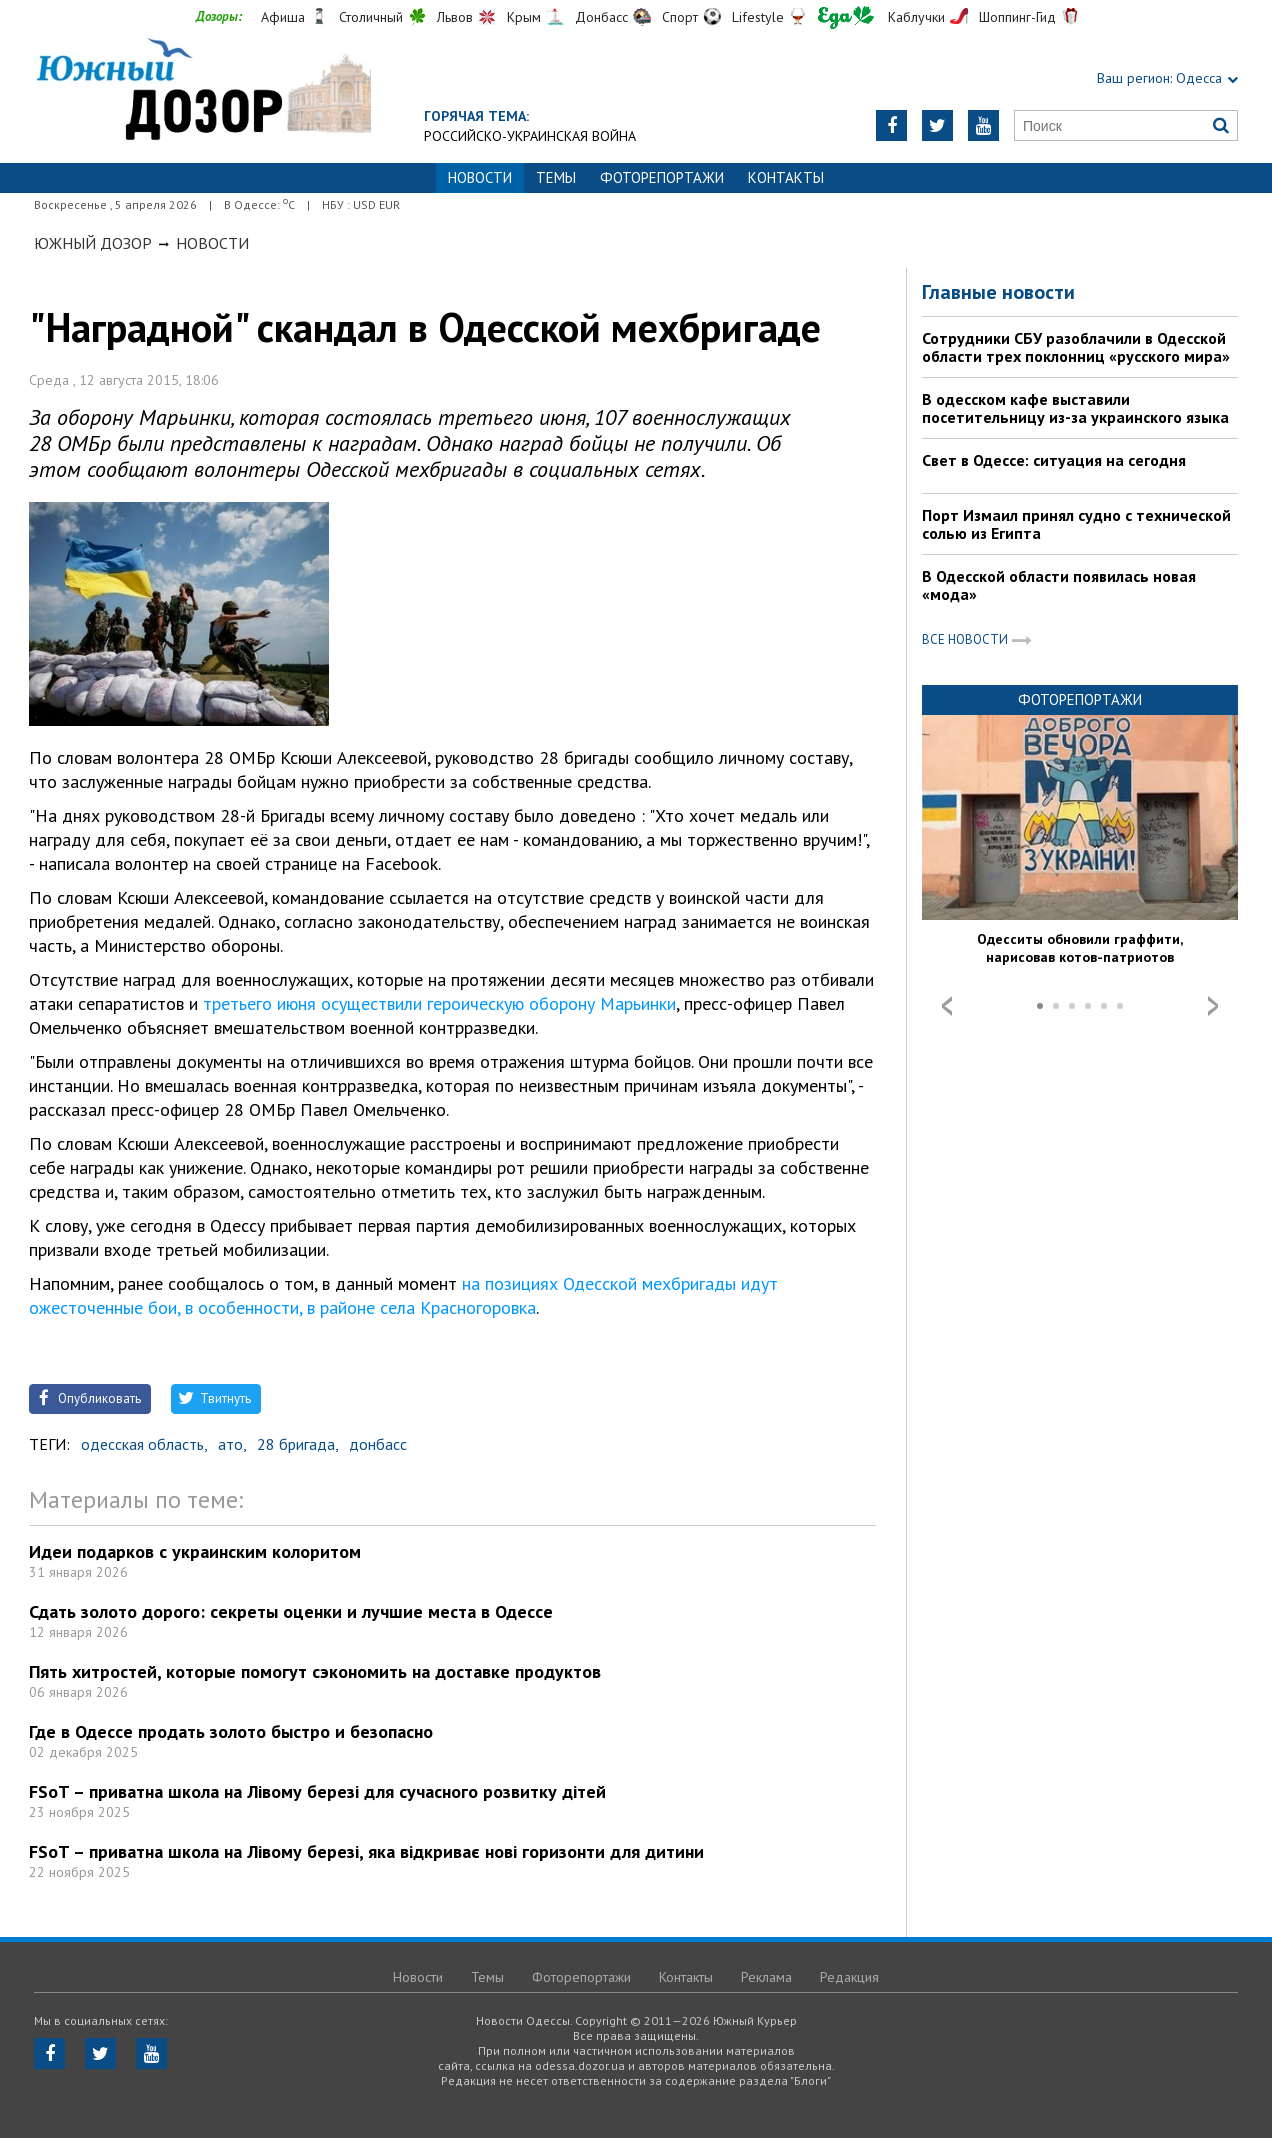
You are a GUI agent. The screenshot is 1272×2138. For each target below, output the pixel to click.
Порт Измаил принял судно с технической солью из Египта (1076, 524)
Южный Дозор (93, 243)
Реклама (766, 1977)
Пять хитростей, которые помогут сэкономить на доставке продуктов (315, 1671)
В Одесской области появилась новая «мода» (1059, 585)
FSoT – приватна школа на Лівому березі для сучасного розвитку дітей (317, 1791)
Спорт (680, 17)
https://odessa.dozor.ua (202, 91)
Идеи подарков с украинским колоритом (195, 1551)
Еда (846, 17)
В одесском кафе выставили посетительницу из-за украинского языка (1075, 408)
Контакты (786, 177)
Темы (556, 177)
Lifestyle (758, 17)
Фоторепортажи (662, 177)
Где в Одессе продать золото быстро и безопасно (231, 1731)
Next (1213, 1006)
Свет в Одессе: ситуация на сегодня (1054, 460)
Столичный (371, 17)
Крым (524, 17)
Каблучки (916, 17)
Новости (212, 243)
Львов (455, 17)
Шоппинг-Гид (1017, 17)
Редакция (849, 1977)
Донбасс (601, 17)
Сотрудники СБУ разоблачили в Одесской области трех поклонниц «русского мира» (1076, 347)
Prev (947, 1006)
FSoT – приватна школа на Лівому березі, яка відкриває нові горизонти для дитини (366, 1851)
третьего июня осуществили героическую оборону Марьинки (439, 1003)
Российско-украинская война (530, 136)
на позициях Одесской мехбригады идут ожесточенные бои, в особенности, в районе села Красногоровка (403, 1295)
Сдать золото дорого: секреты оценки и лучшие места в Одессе (291, 1611)
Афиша (283, 17)
